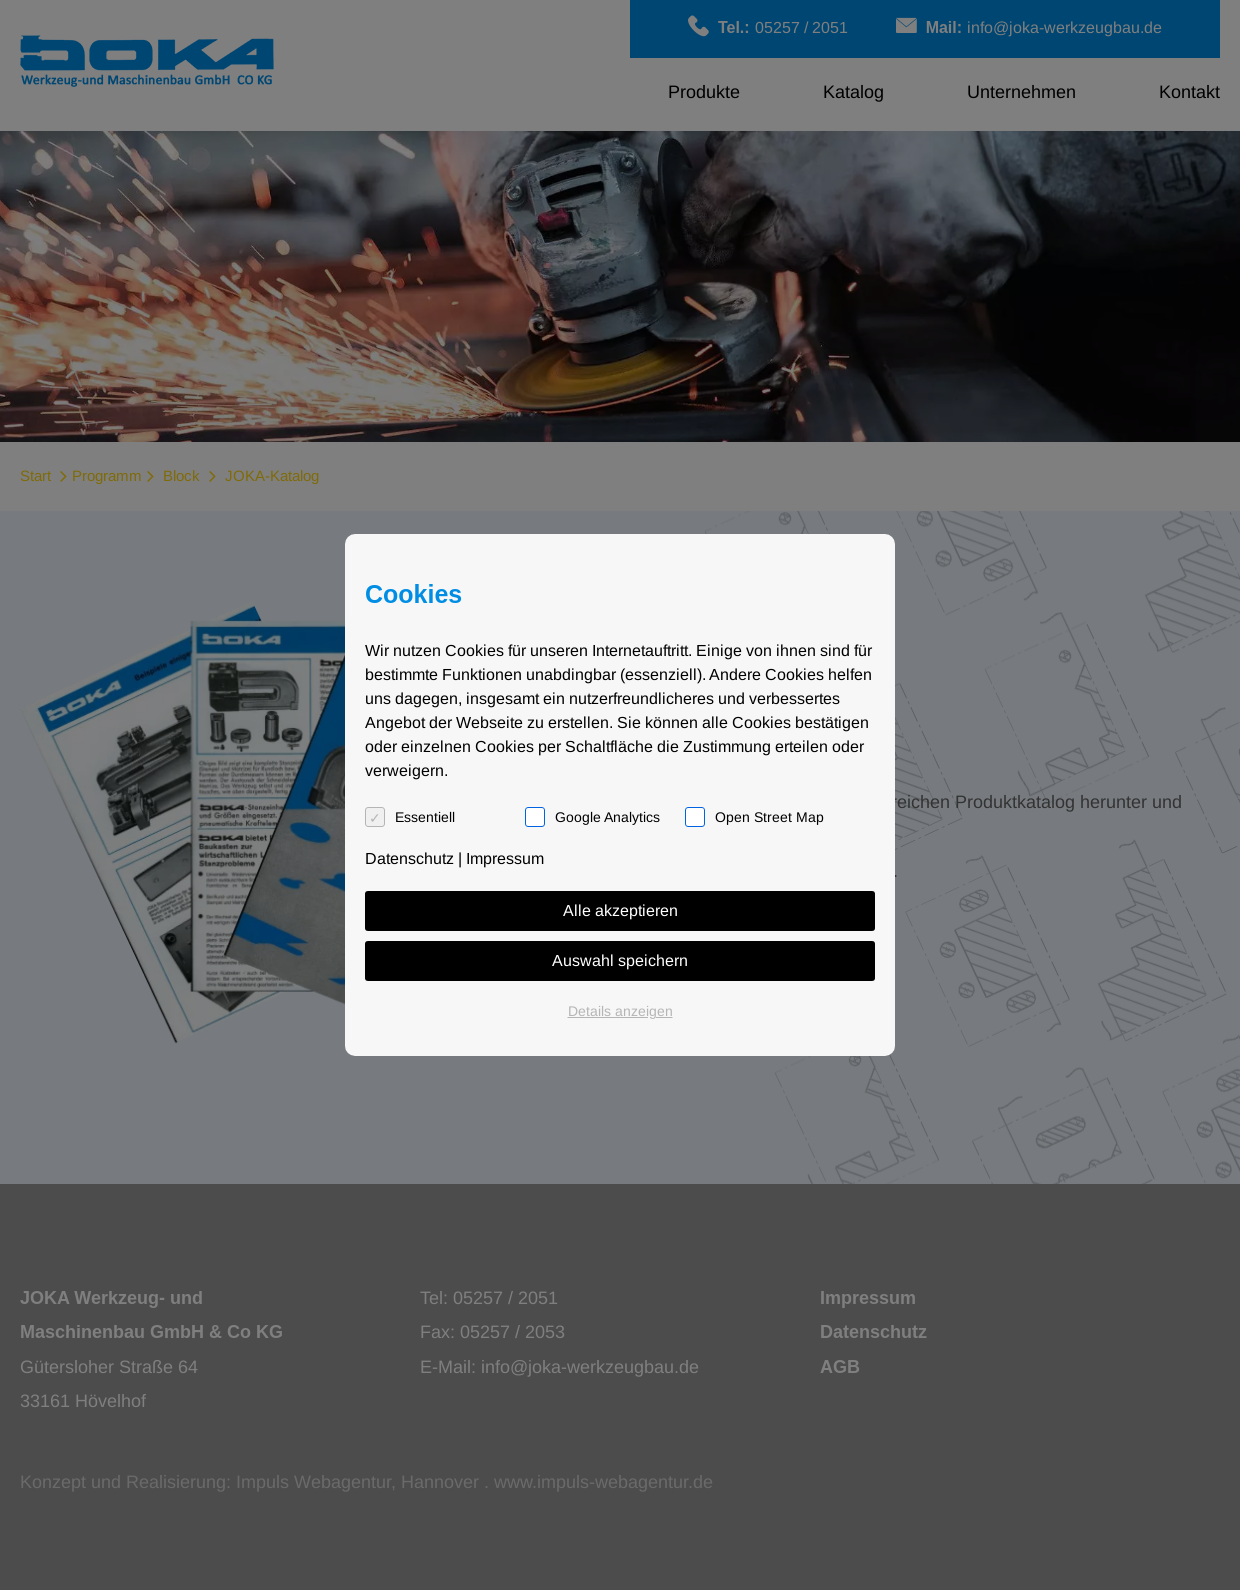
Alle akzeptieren (620, 910)
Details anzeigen (620, 1011)
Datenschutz (409, 858)
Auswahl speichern (620, 960)
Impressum (505, 858)
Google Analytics (607, 817)
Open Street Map (769, 817)
